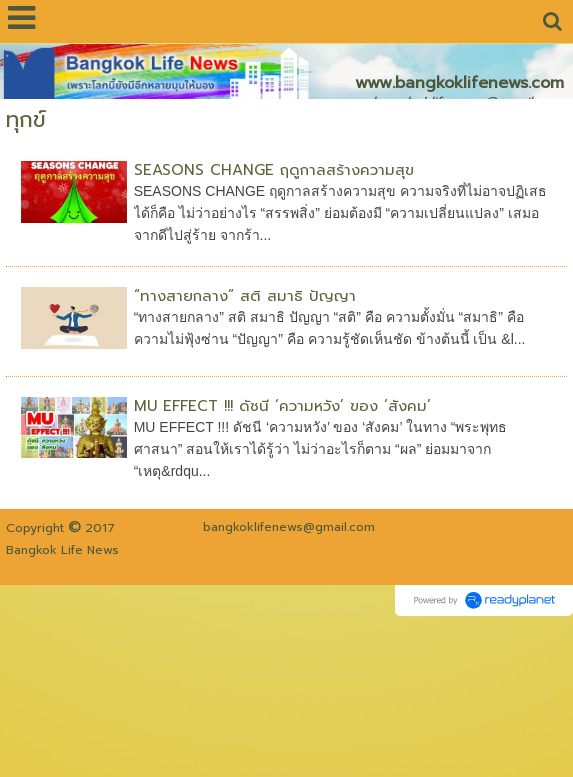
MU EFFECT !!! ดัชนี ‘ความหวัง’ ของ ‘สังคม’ (282, 406)
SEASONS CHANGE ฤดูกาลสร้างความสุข (274, 170)
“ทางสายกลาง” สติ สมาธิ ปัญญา (245, 296)
